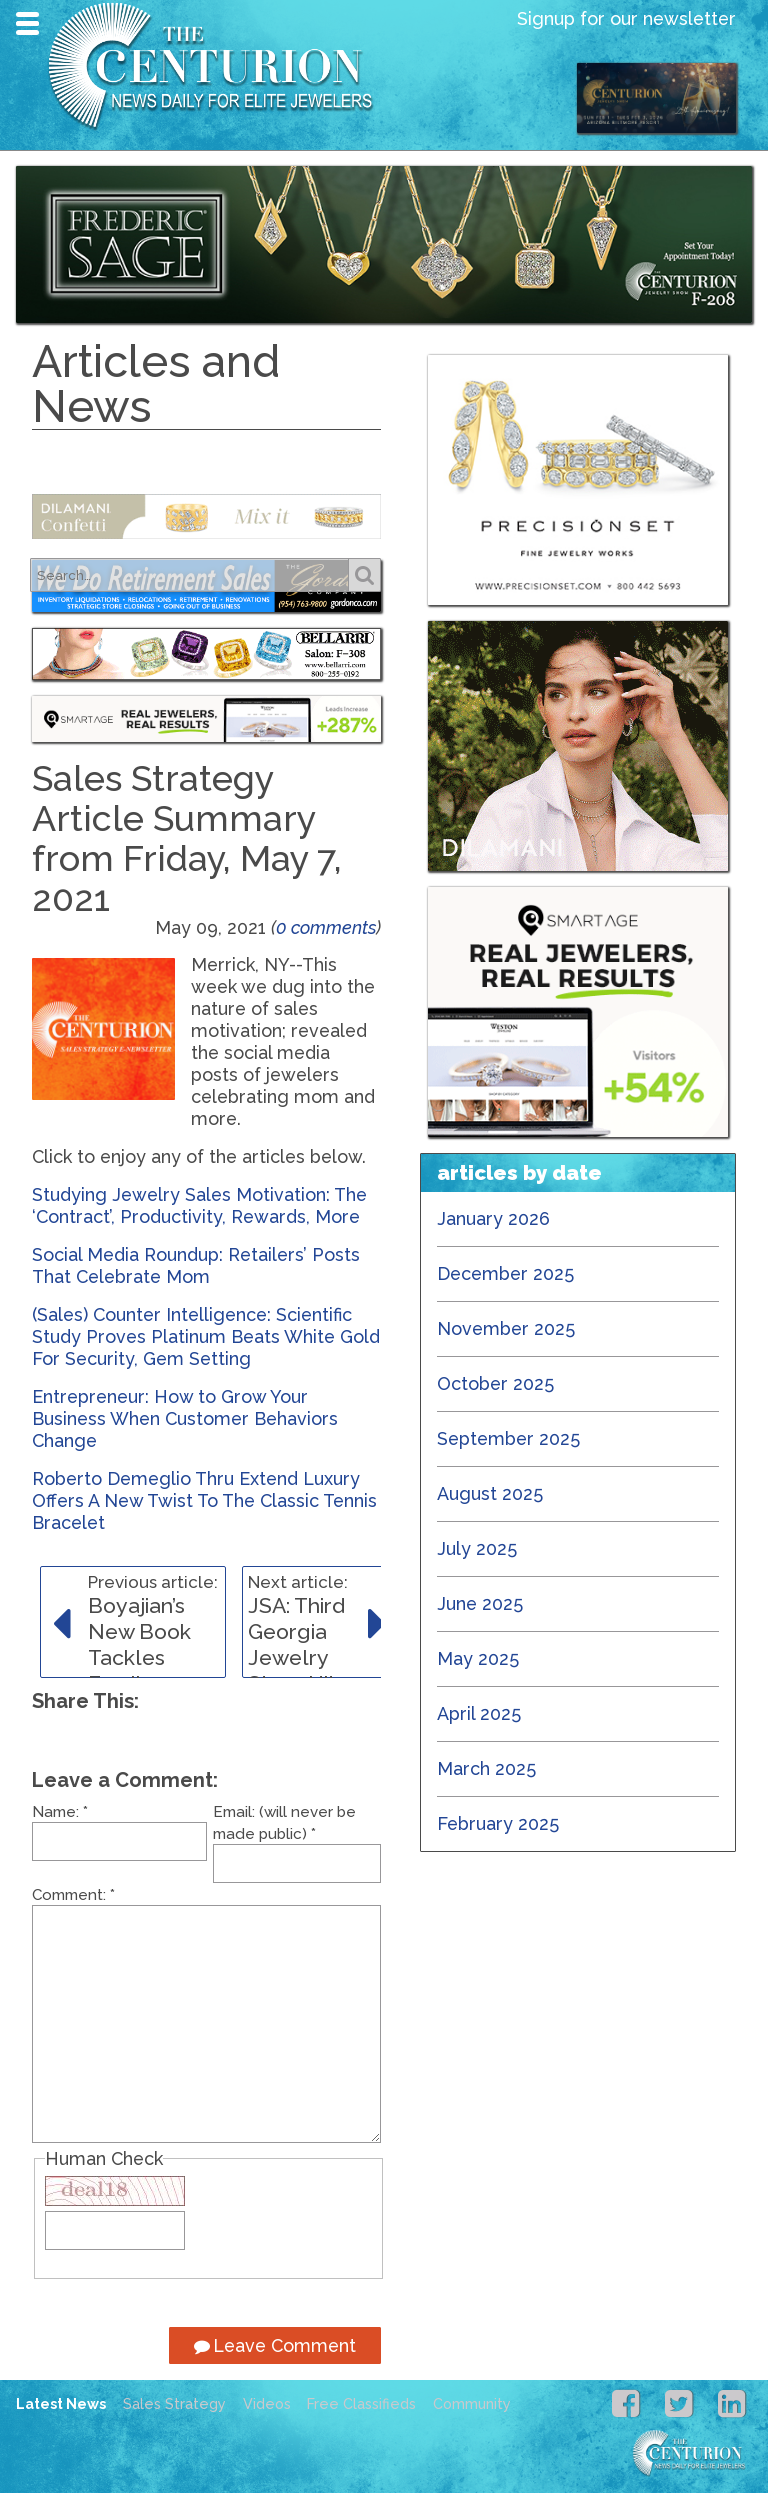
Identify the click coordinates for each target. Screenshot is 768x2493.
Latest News (61, 2404)
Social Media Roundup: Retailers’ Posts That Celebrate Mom (196, 1265)
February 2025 (498, 1823)
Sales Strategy (174, 2404)
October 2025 (495, 1383)
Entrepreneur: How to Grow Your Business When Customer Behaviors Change (185, 1418)
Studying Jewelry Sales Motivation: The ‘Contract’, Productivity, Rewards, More (199, 1205)
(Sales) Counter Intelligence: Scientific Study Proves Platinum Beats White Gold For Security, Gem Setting (206, 1336)
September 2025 (508, 1438)
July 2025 (477, 1548)
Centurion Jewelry (219, 65)
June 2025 (480, 1603)
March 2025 (486, 1768)
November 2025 (506, 1328)
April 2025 (479, 1713)
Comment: (73, 1895)
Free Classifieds (361, 2404)
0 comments (326, 927)
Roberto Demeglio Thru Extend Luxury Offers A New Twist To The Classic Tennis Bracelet (204, 1500)
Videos (267, 2404)
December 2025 (505, 1273)
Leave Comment (275, 2345)
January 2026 (493, 1218)
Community (472, 2404)
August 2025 (490, 1493)
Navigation (27, 23)
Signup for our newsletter (626, 18)
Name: (60, 1812)
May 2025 (478, 1658)
